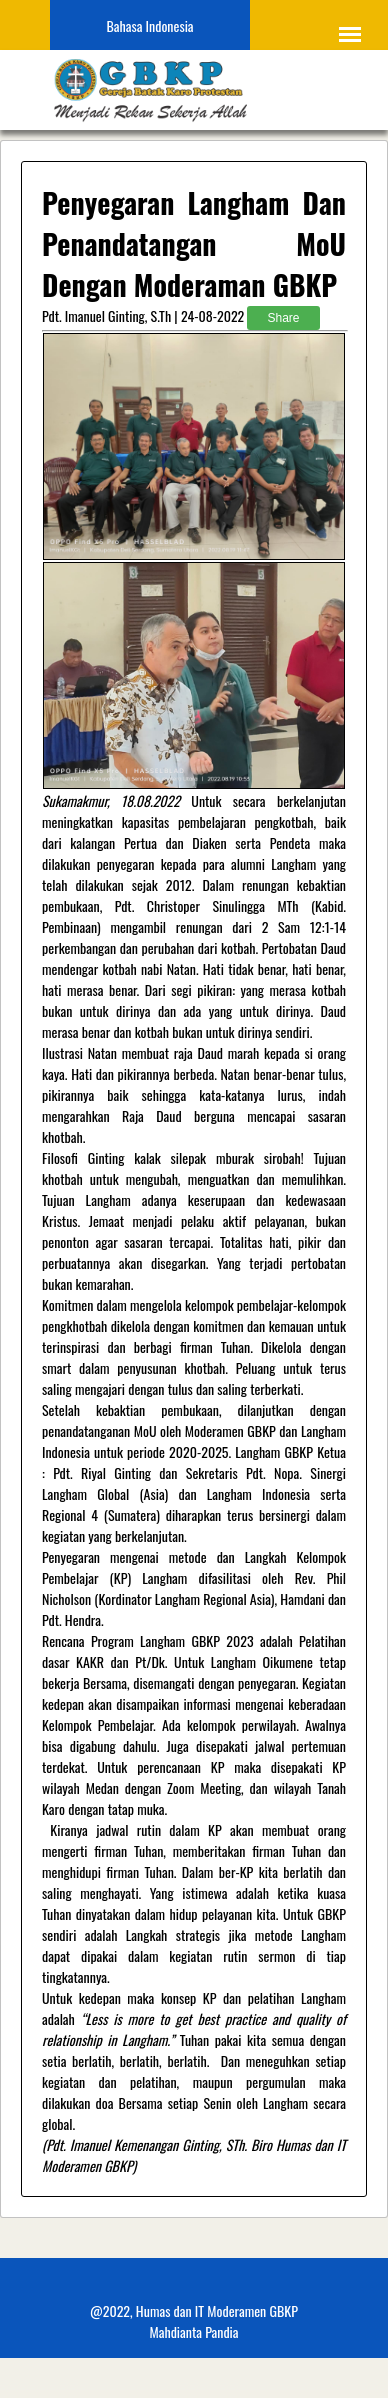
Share (283, 318)
